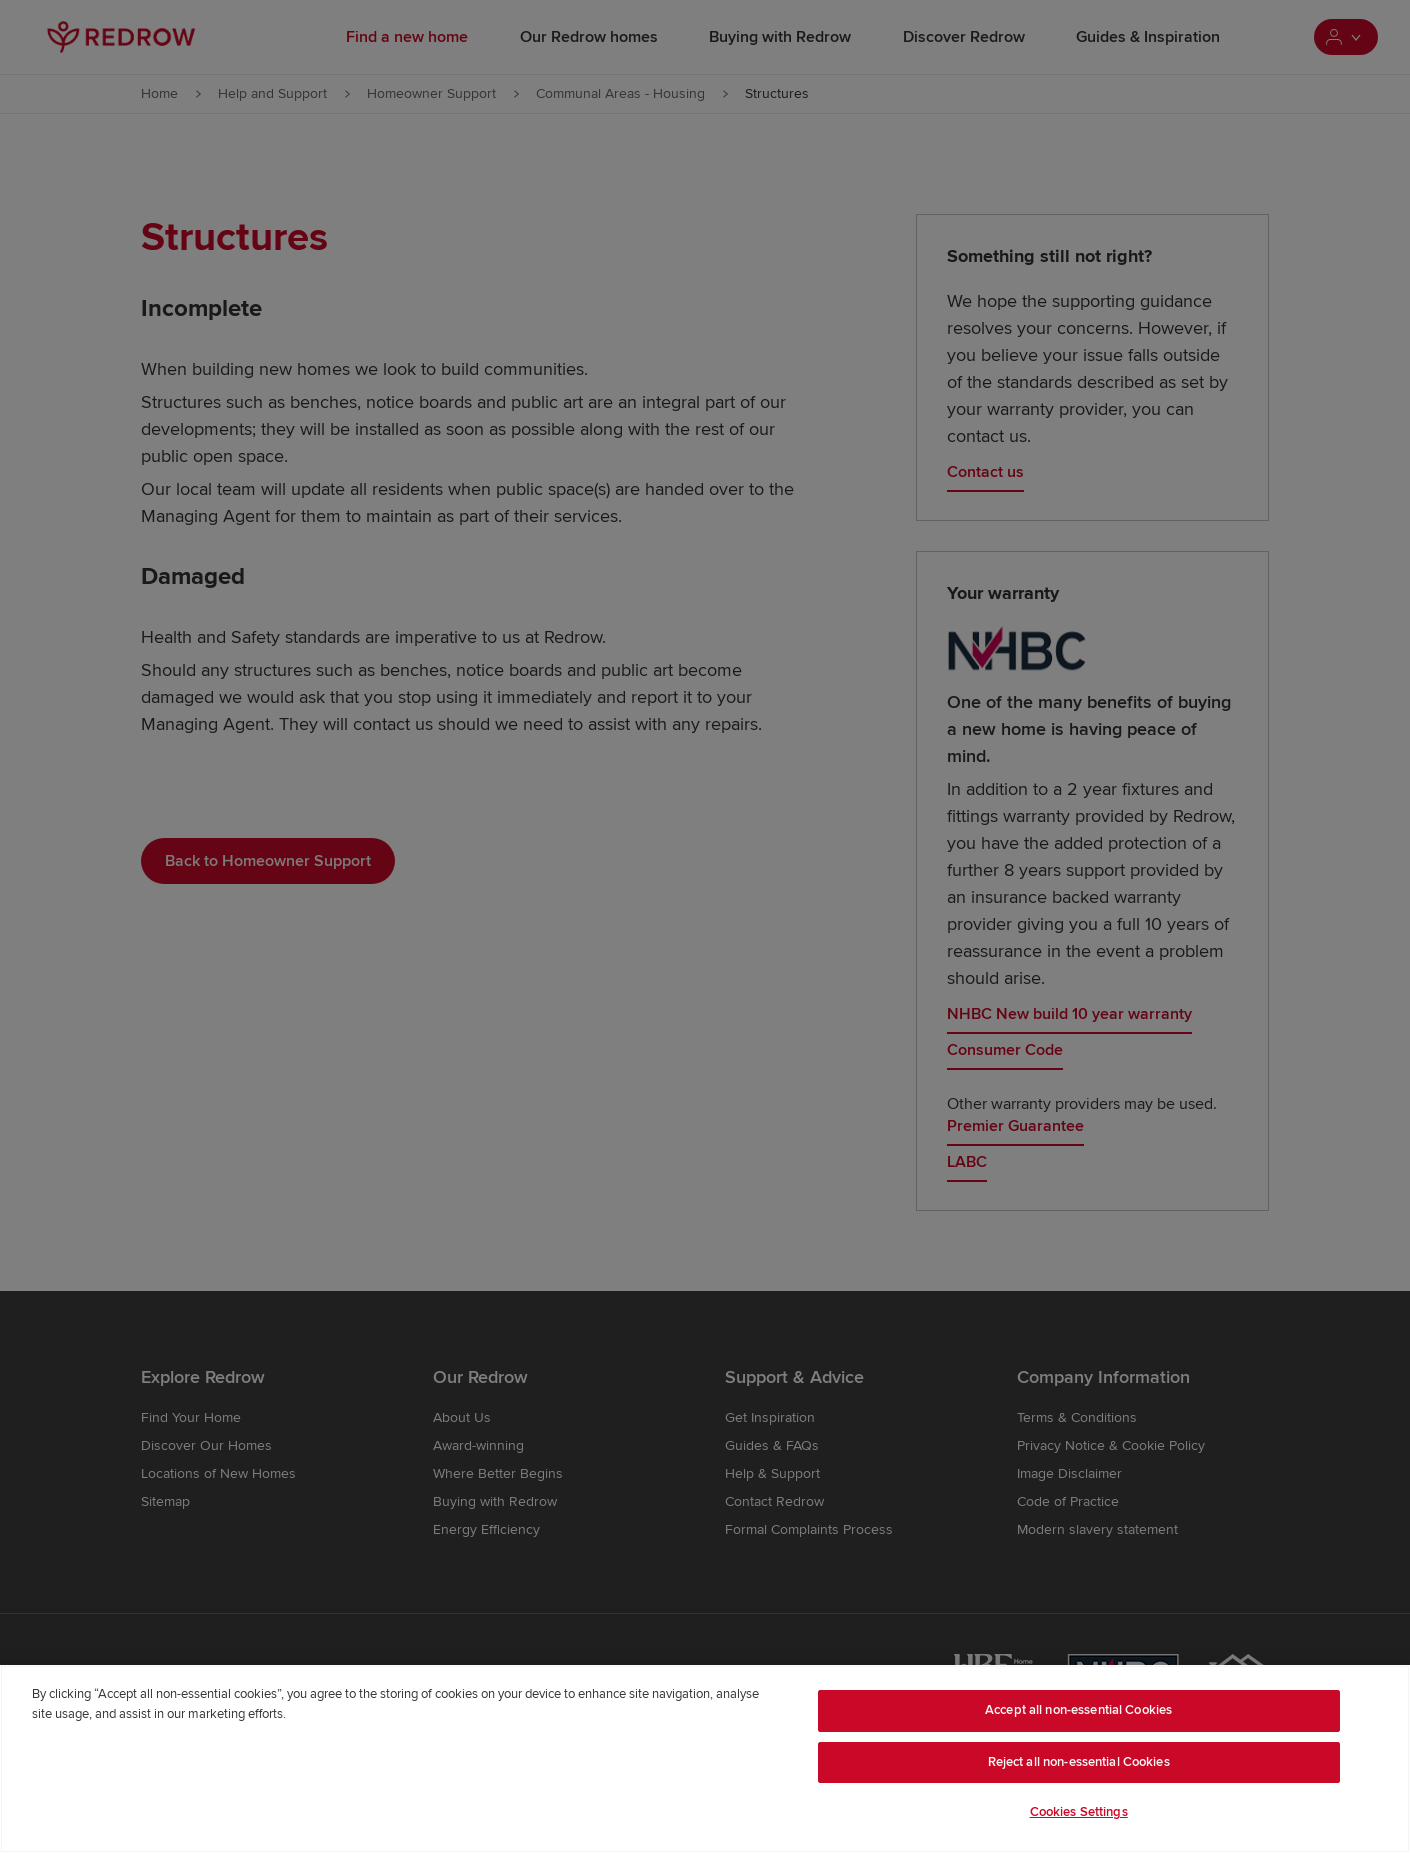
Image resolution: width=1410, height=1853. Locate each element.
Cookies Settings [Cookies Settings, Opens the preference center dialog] (1079, 1812)
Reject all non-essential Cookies (1079, 1762)
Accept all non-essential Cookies (1078, 1710)
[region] (705, 1759)
